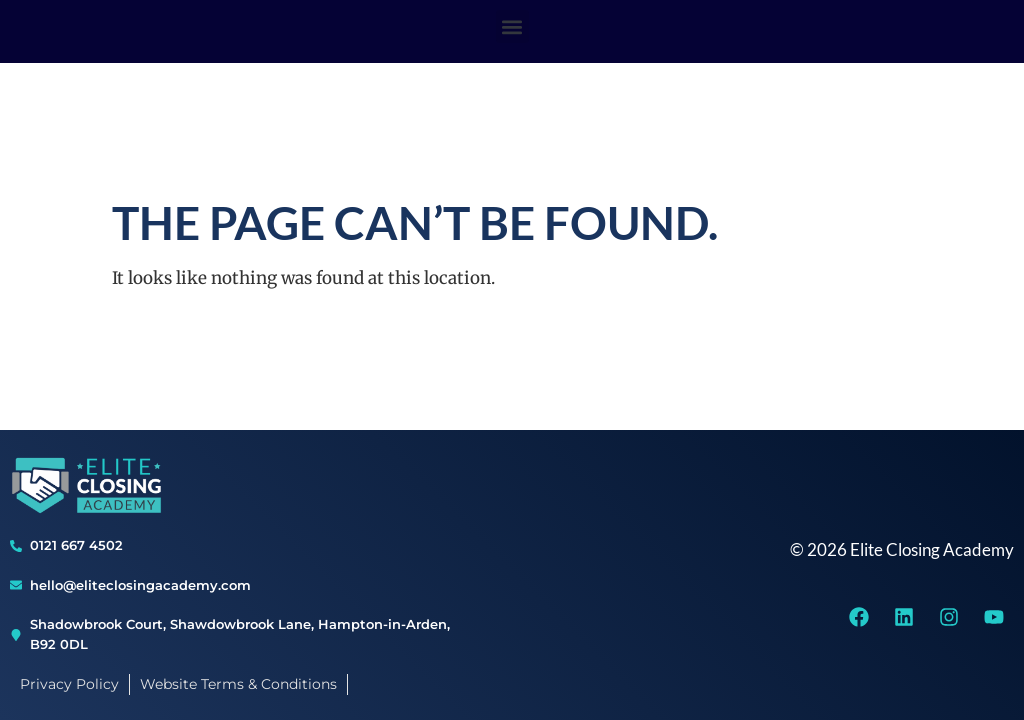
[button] (512, 26)
